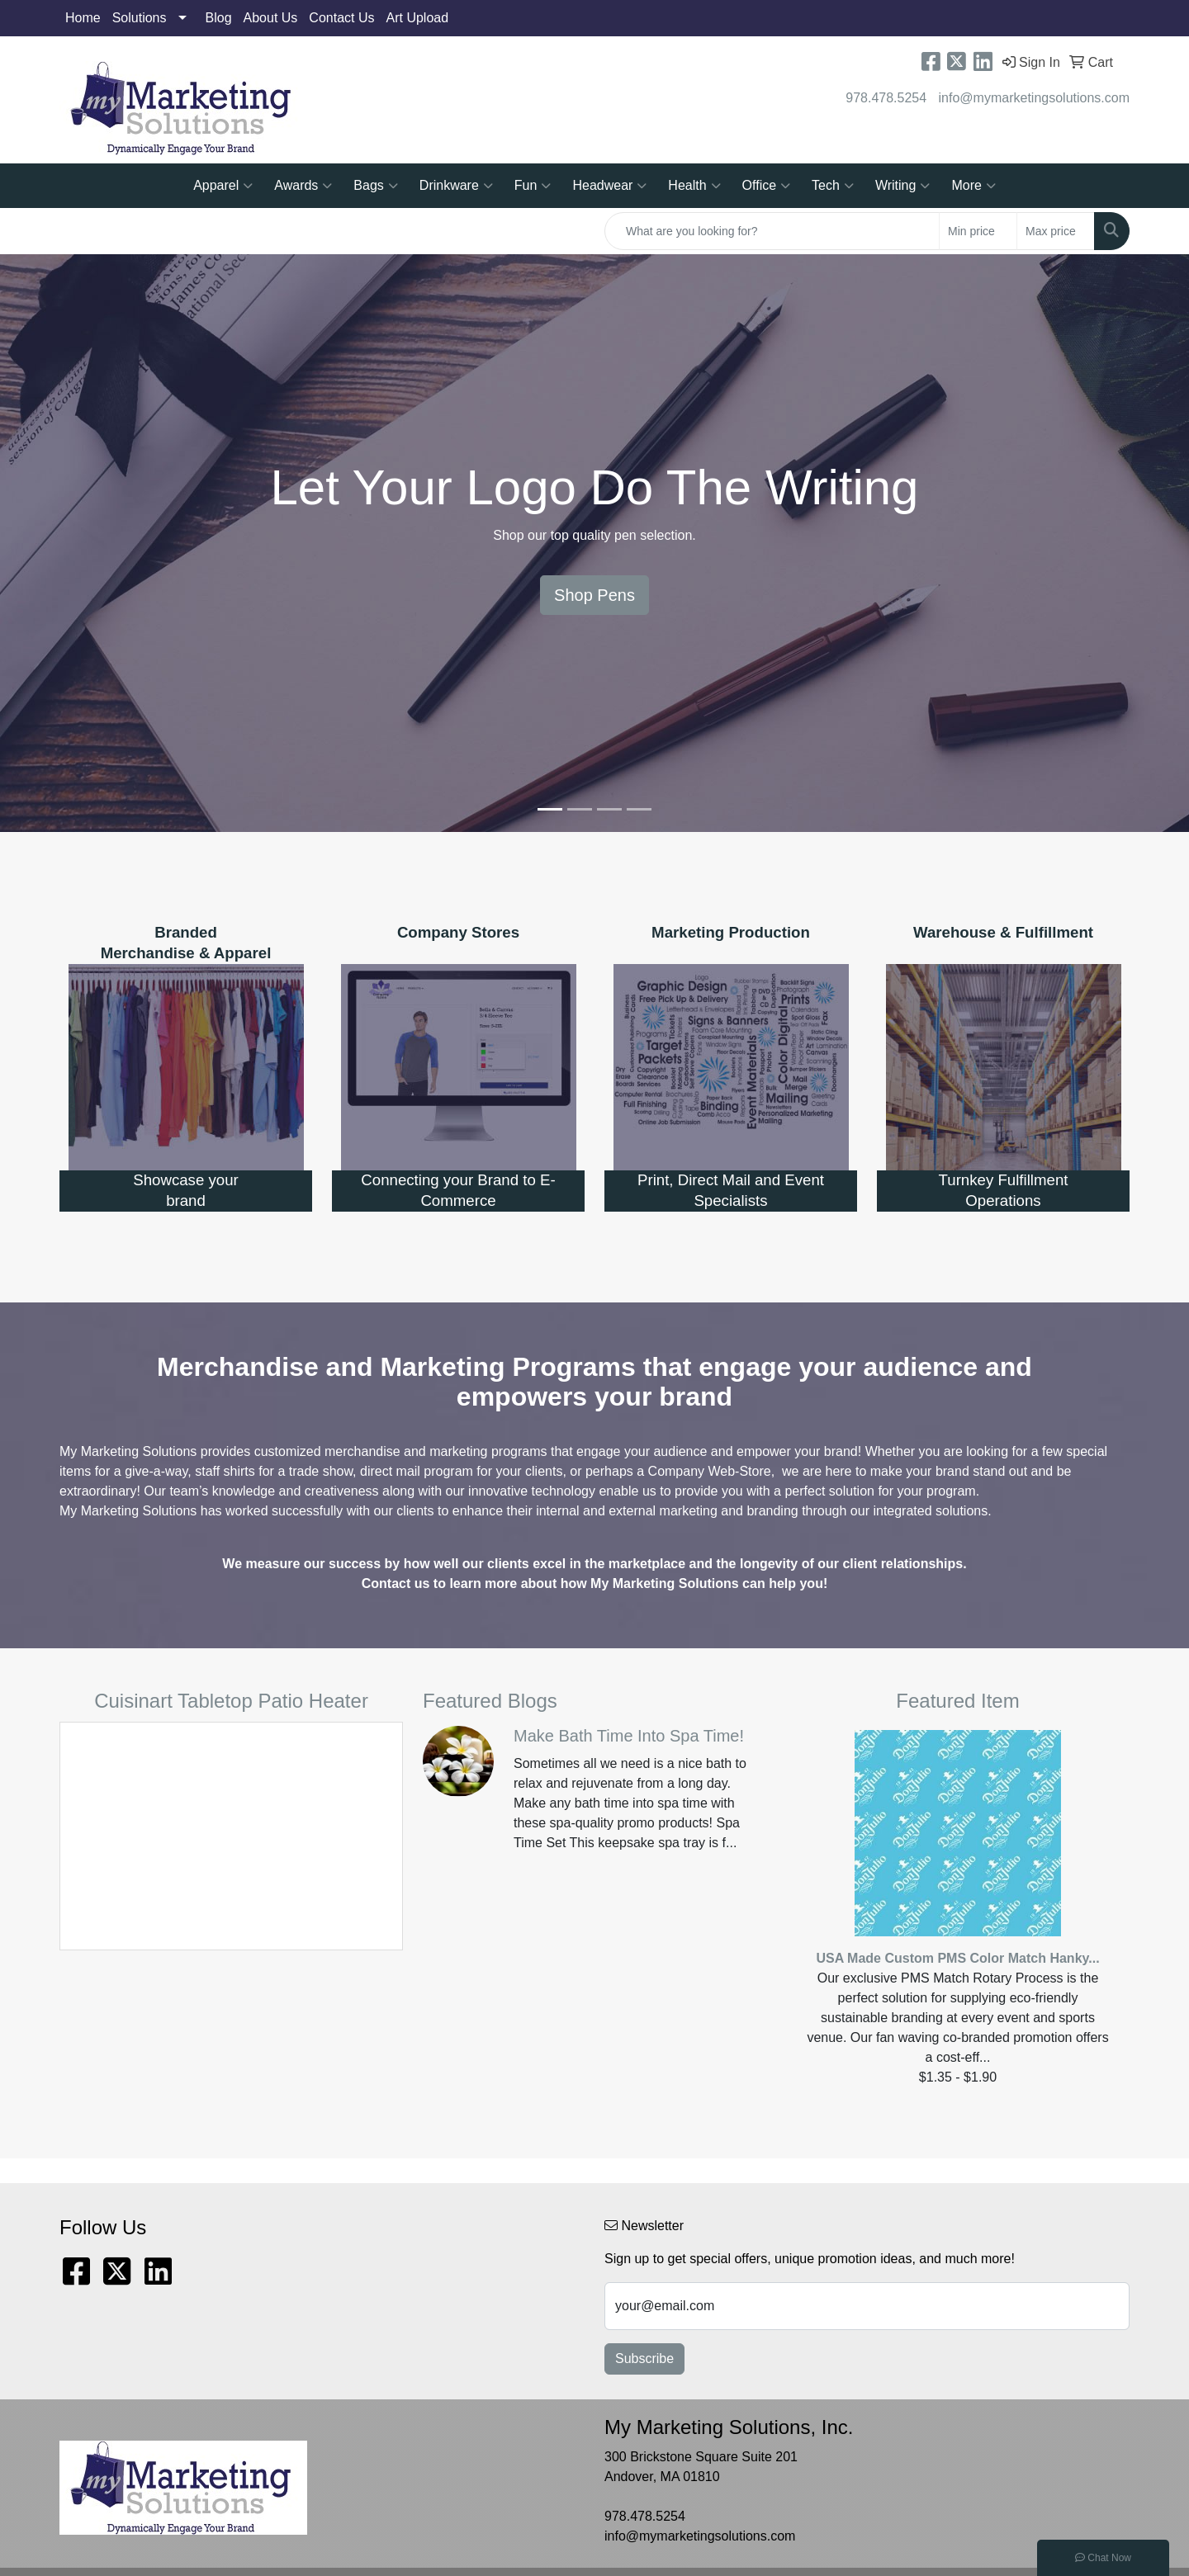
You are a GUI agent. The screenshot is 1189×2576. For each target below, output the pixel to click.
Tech (833, 186)
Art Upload (417, 18)
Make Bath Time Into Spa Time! (629, 1736)
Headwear (609, 186)
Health (694, 186)
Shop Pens (594, 595)
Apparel (223, 186)
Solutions (139, 18)
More (973, 186)
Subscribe (644, 2358)
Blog (219, 18)
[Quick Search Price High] (1055, 231)
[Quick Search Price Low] (978, 231)
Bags (375, 186)
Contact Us (341, 18)
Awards (303, 186)
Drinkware (456, 186)
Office (766, 186)
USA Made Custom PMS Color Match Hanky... (957, 1958)
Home (83, 18)
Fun (533, 186)
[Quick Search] (772, 231)
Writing (903, 186)
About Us (271, 18)
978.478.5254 (886, 98)
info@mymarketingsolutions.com (1034, 98)
